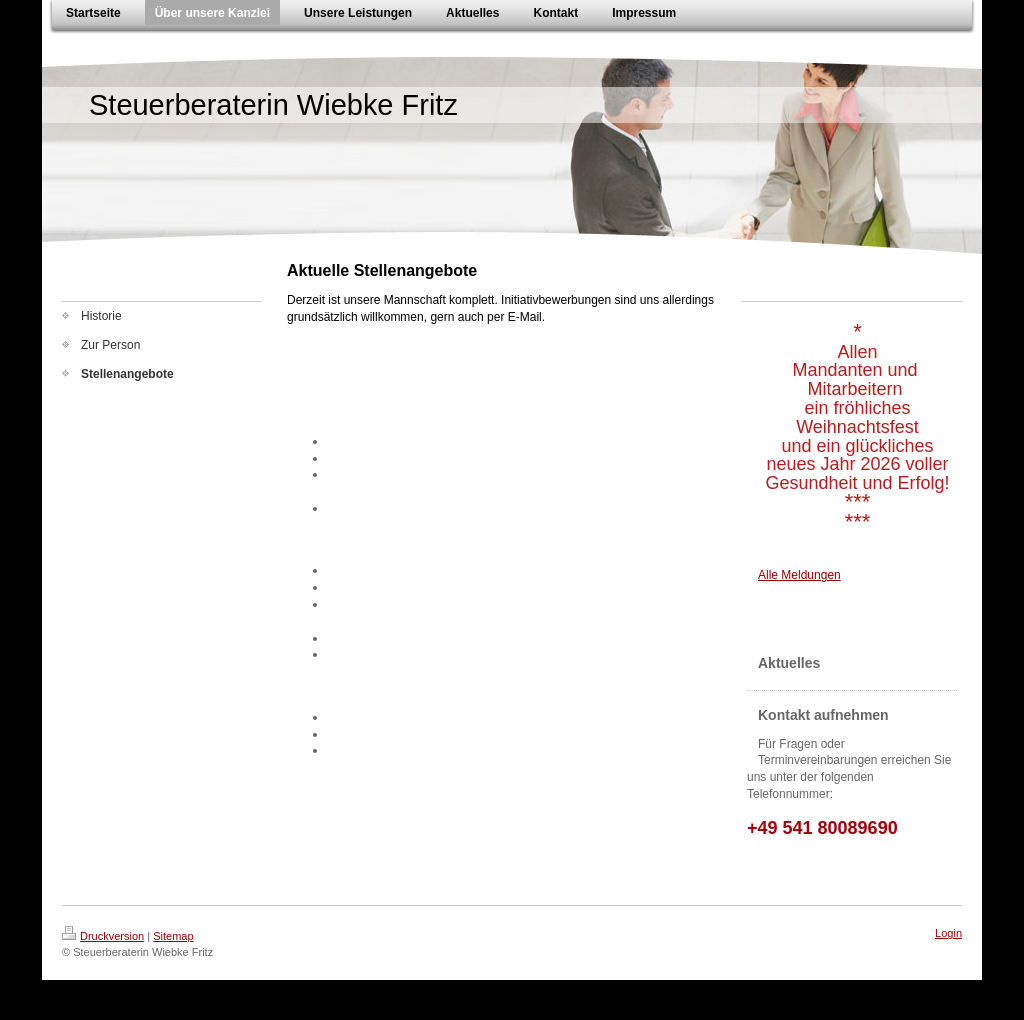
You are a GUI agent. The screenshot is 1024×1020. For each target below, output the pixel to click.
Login (948, 933)
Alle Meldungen (799, 575)
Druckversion (103, 936)
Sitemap (173, 936)
